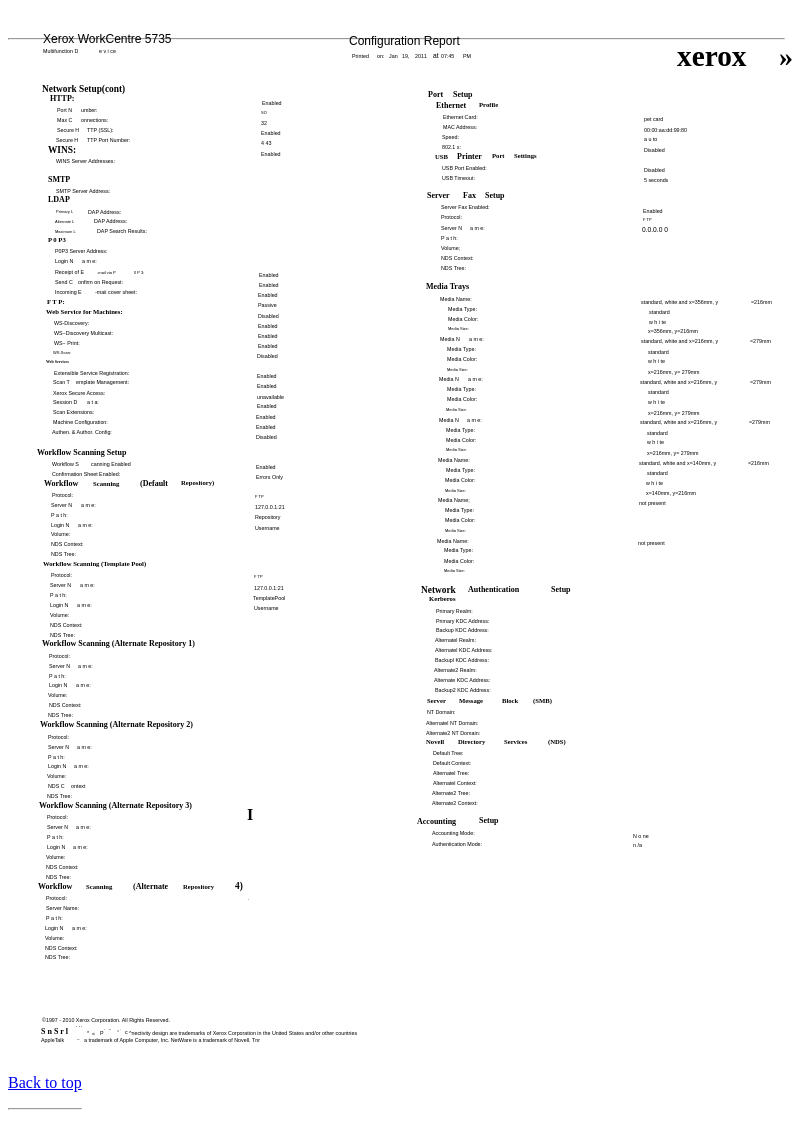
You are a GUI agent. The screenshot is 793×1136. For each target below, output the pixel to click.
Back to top (45, 1082)
